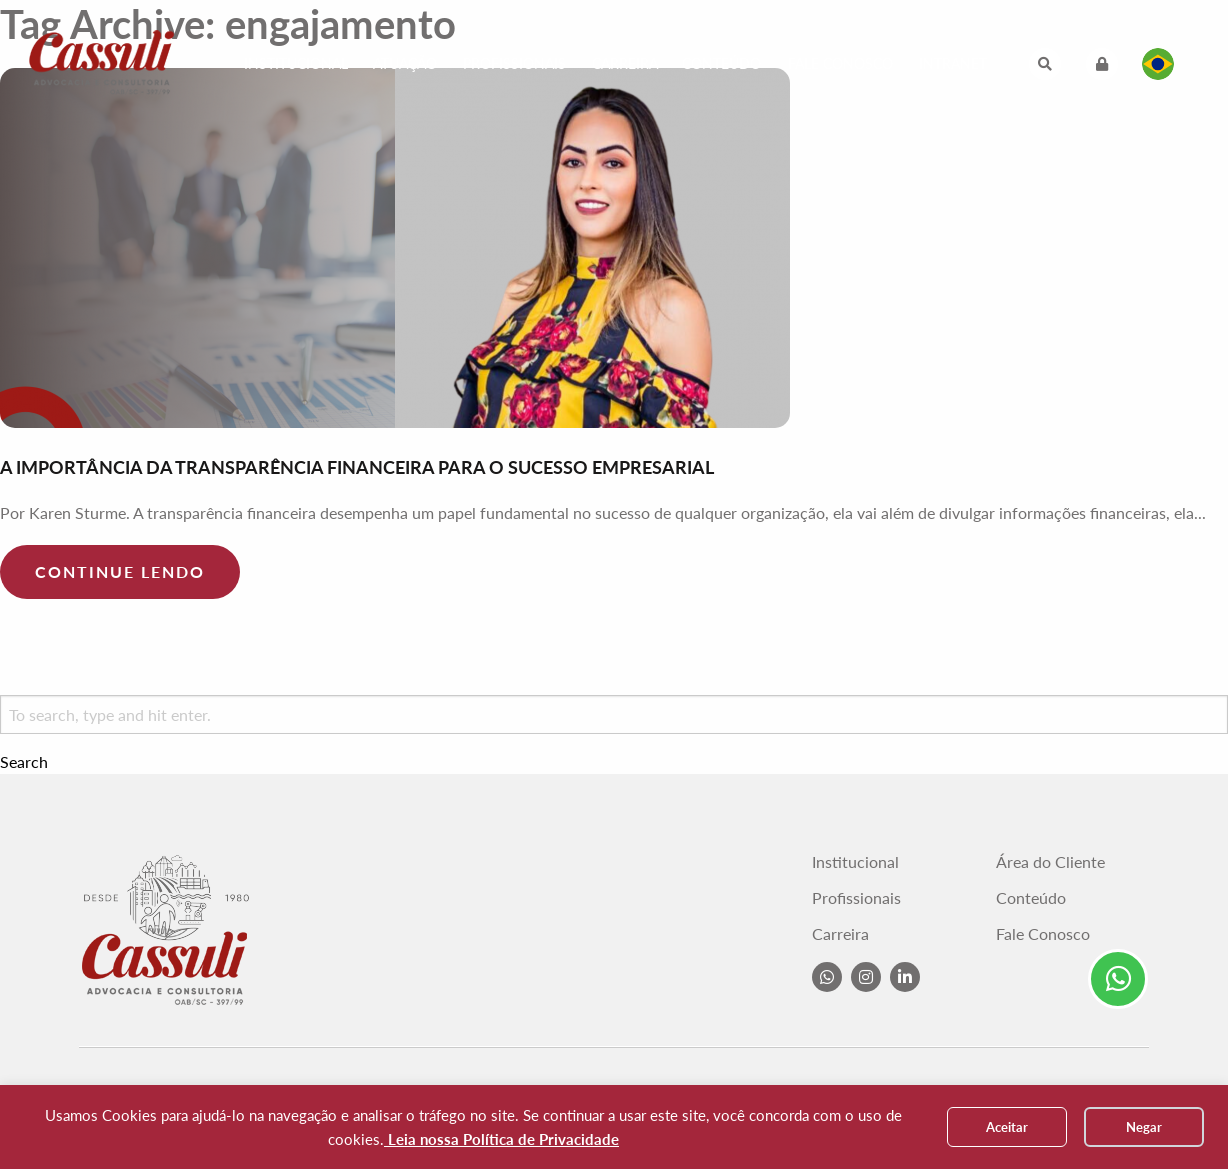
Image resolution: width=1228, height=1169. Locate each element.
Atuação (405, 63)
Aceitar (1007, 1127)
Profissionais (514, 63)
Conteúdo (721, 63)
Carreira (625, 63)
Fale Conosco (840, 63)
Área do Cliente (1050, 862)
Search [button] (24, 762)
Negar (1144, 1127)
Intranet (953, 63)
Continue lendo (120, 571)
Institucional (296, 63)
